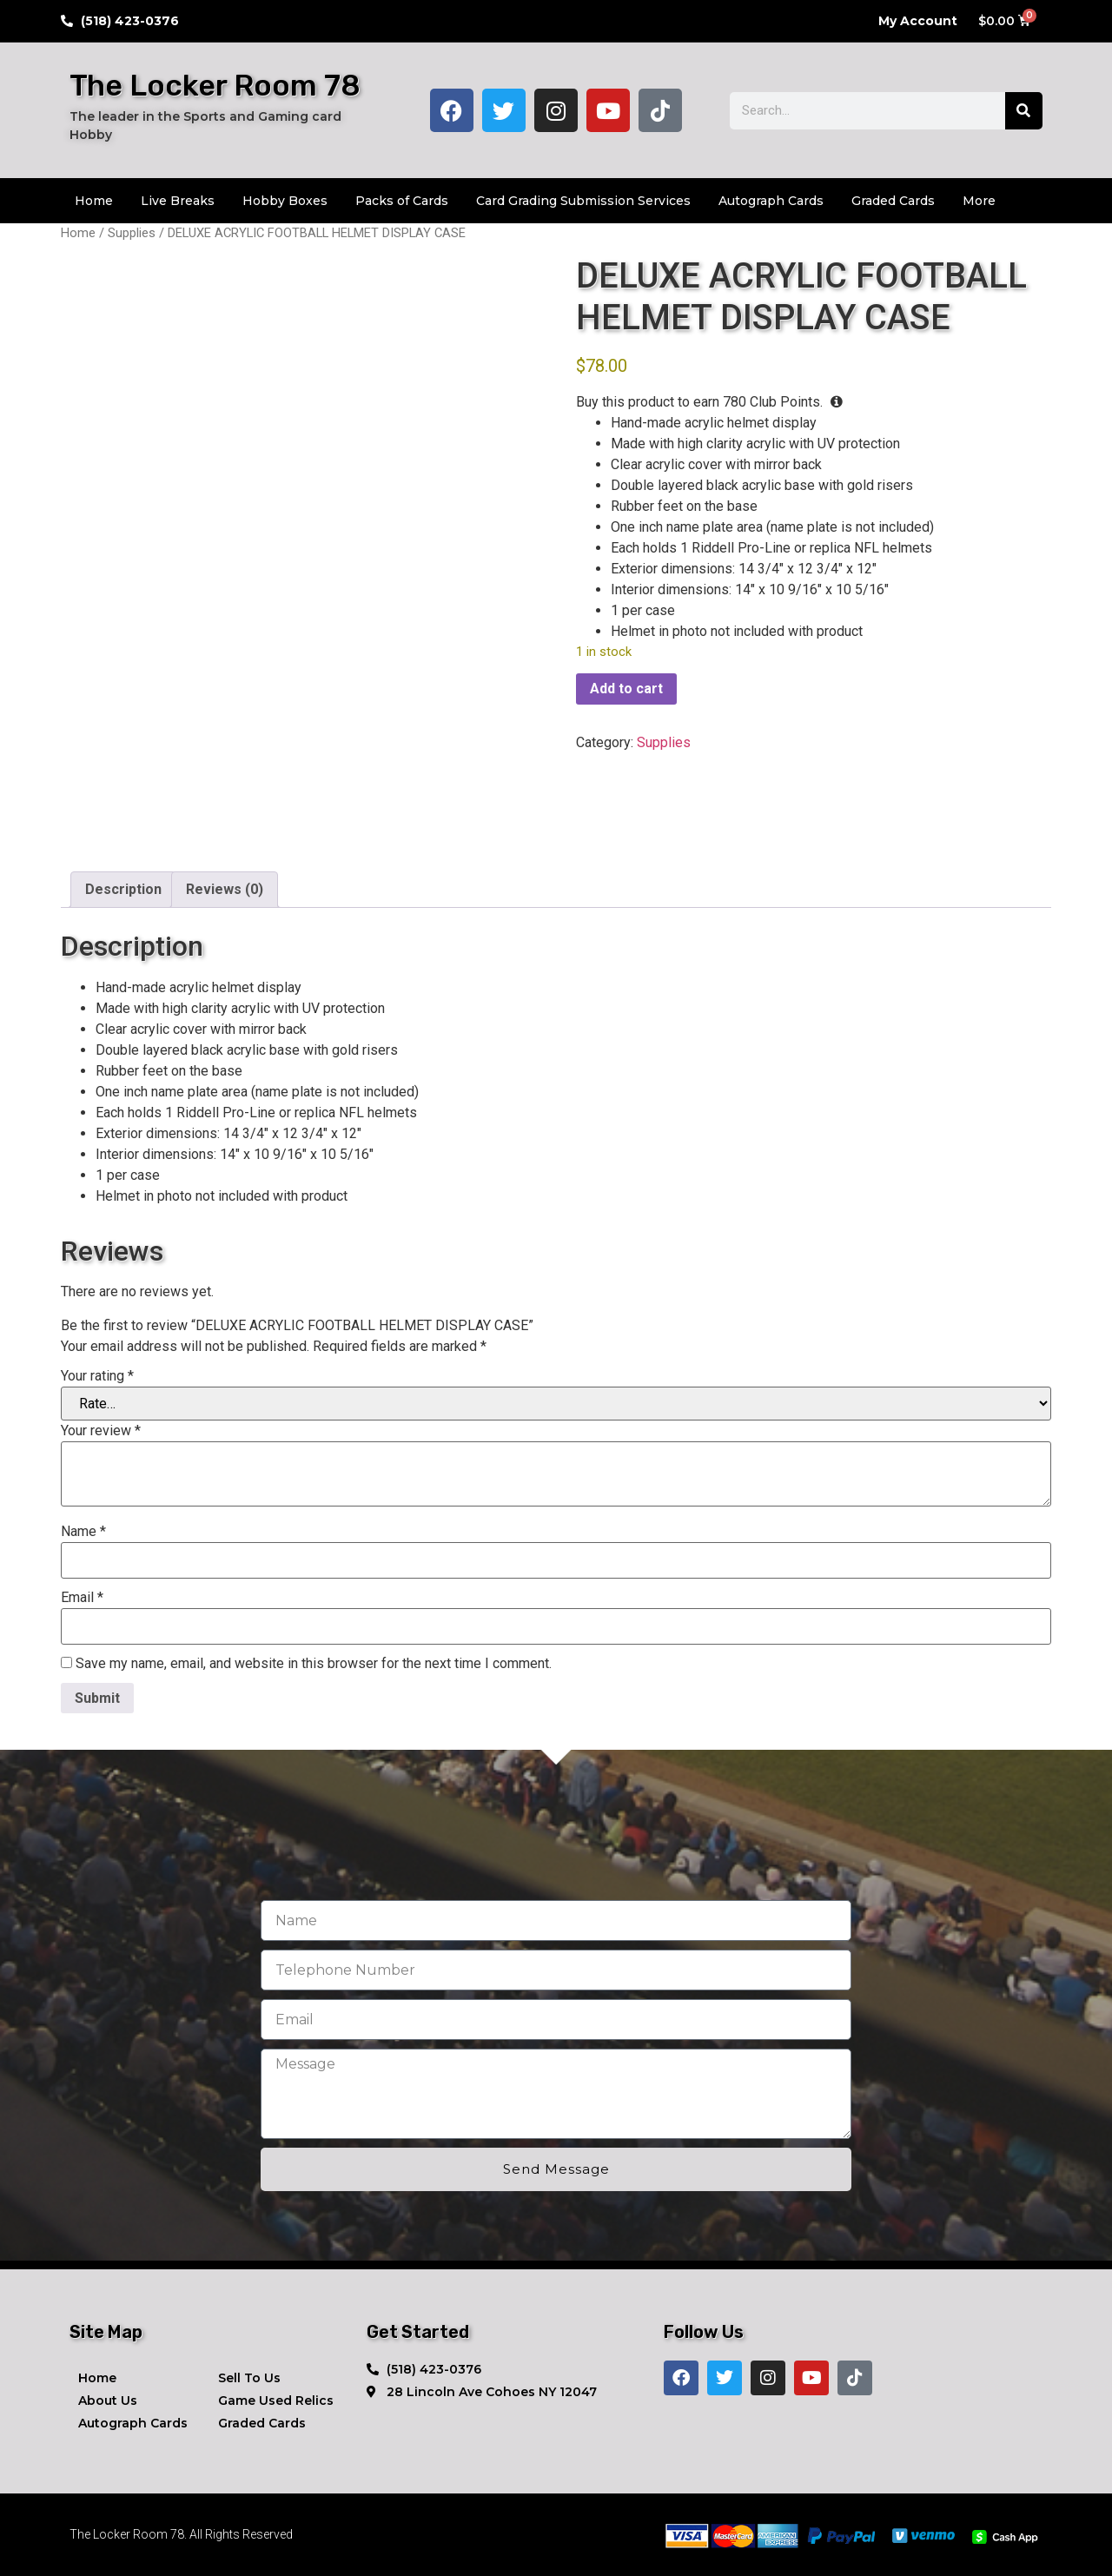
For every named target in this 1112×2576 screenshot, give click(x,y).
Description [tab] (123, 889)
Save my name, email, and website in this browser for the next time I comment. (314, 1664)
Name (83, 1532)
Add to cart (626, 688)
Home (94, 201)
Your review (101, 1431)
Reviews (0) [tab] (224, 889)
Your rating (97, 1376)
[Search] (1023, 110)
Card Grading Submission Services (583, 201)
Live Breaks (178, 201)
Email (82, 1598)
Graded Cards (893, 201)
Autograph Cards (771, 201)
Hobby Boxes (285, 201)
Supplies (132, 233)
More (979, 201)
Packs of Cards (401, 201)
